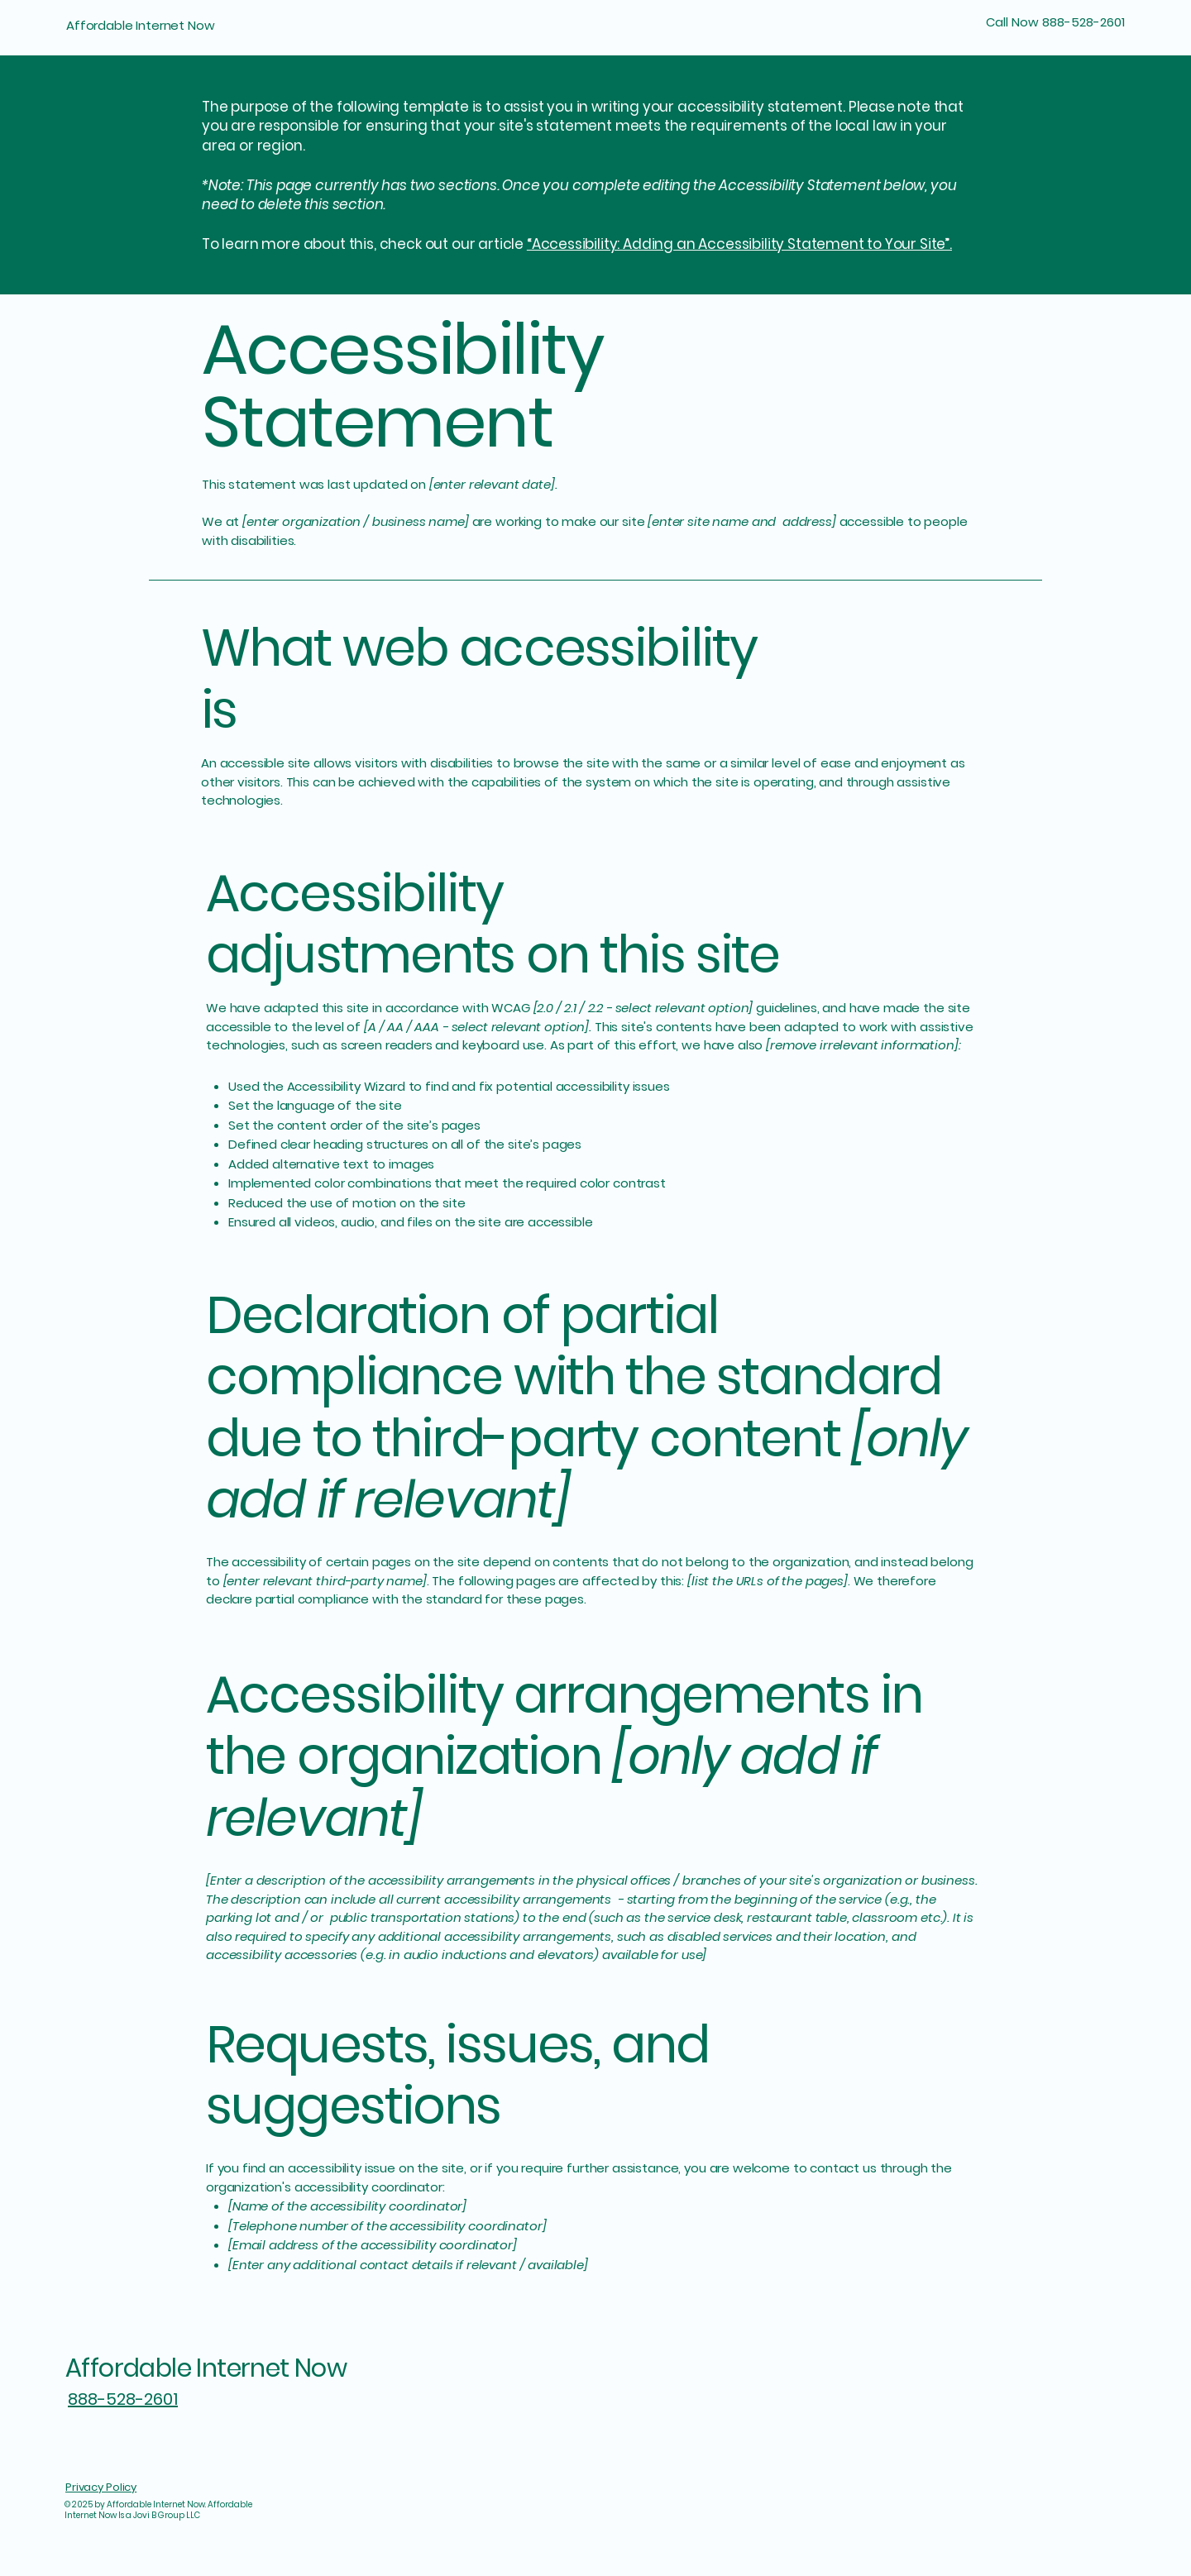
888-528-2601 (123, 2399)
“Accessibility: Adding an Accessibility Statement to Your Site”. (739, 244)
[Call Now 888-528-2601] (1039, 22)
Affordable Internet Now (140, 25)
